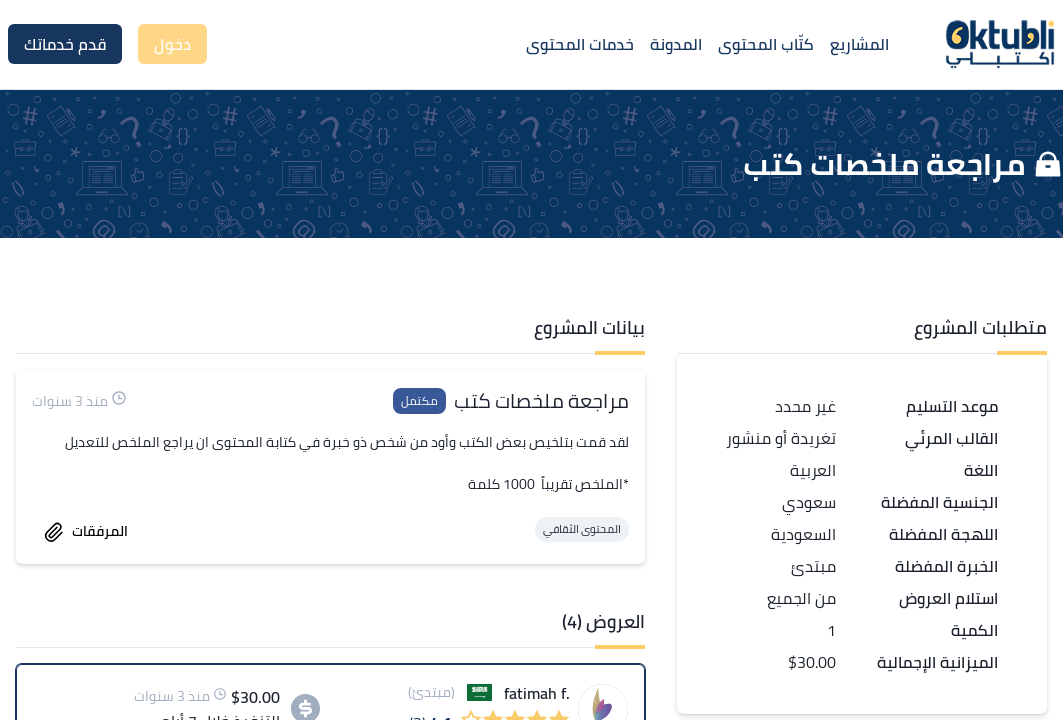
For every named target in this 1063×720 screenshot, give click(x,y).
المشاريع (859, 44)
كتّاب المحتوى (766, 44)
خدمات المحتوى (580, 44)
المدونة (676, 44)
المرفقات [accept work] (86, 531)
